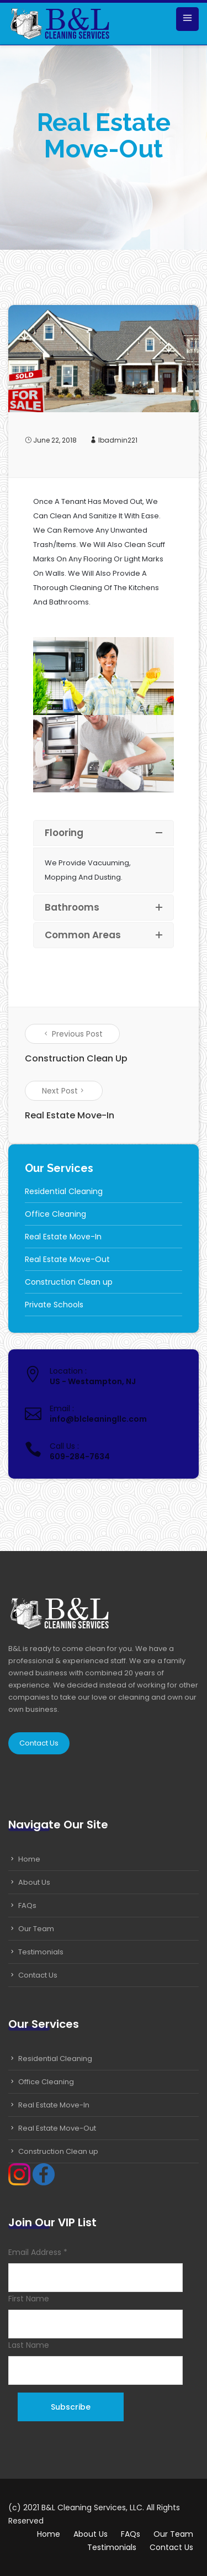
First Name (28, 2298)
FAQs (27, 1905)
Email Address (37, 2252)
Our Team (36, 1928)
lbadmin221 (117, 440)
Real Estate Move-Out (67, 1259)
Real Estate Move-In (63, 1236)
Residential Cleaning (64, 1191)
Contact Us (39, 1743)
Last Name (28, 2345)
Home (29, 1859)
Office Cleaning (55, 1213)
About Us (34, 1882)
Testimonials (40, 1952)
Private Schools (54, 1304)
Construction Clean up (69, 1281)
